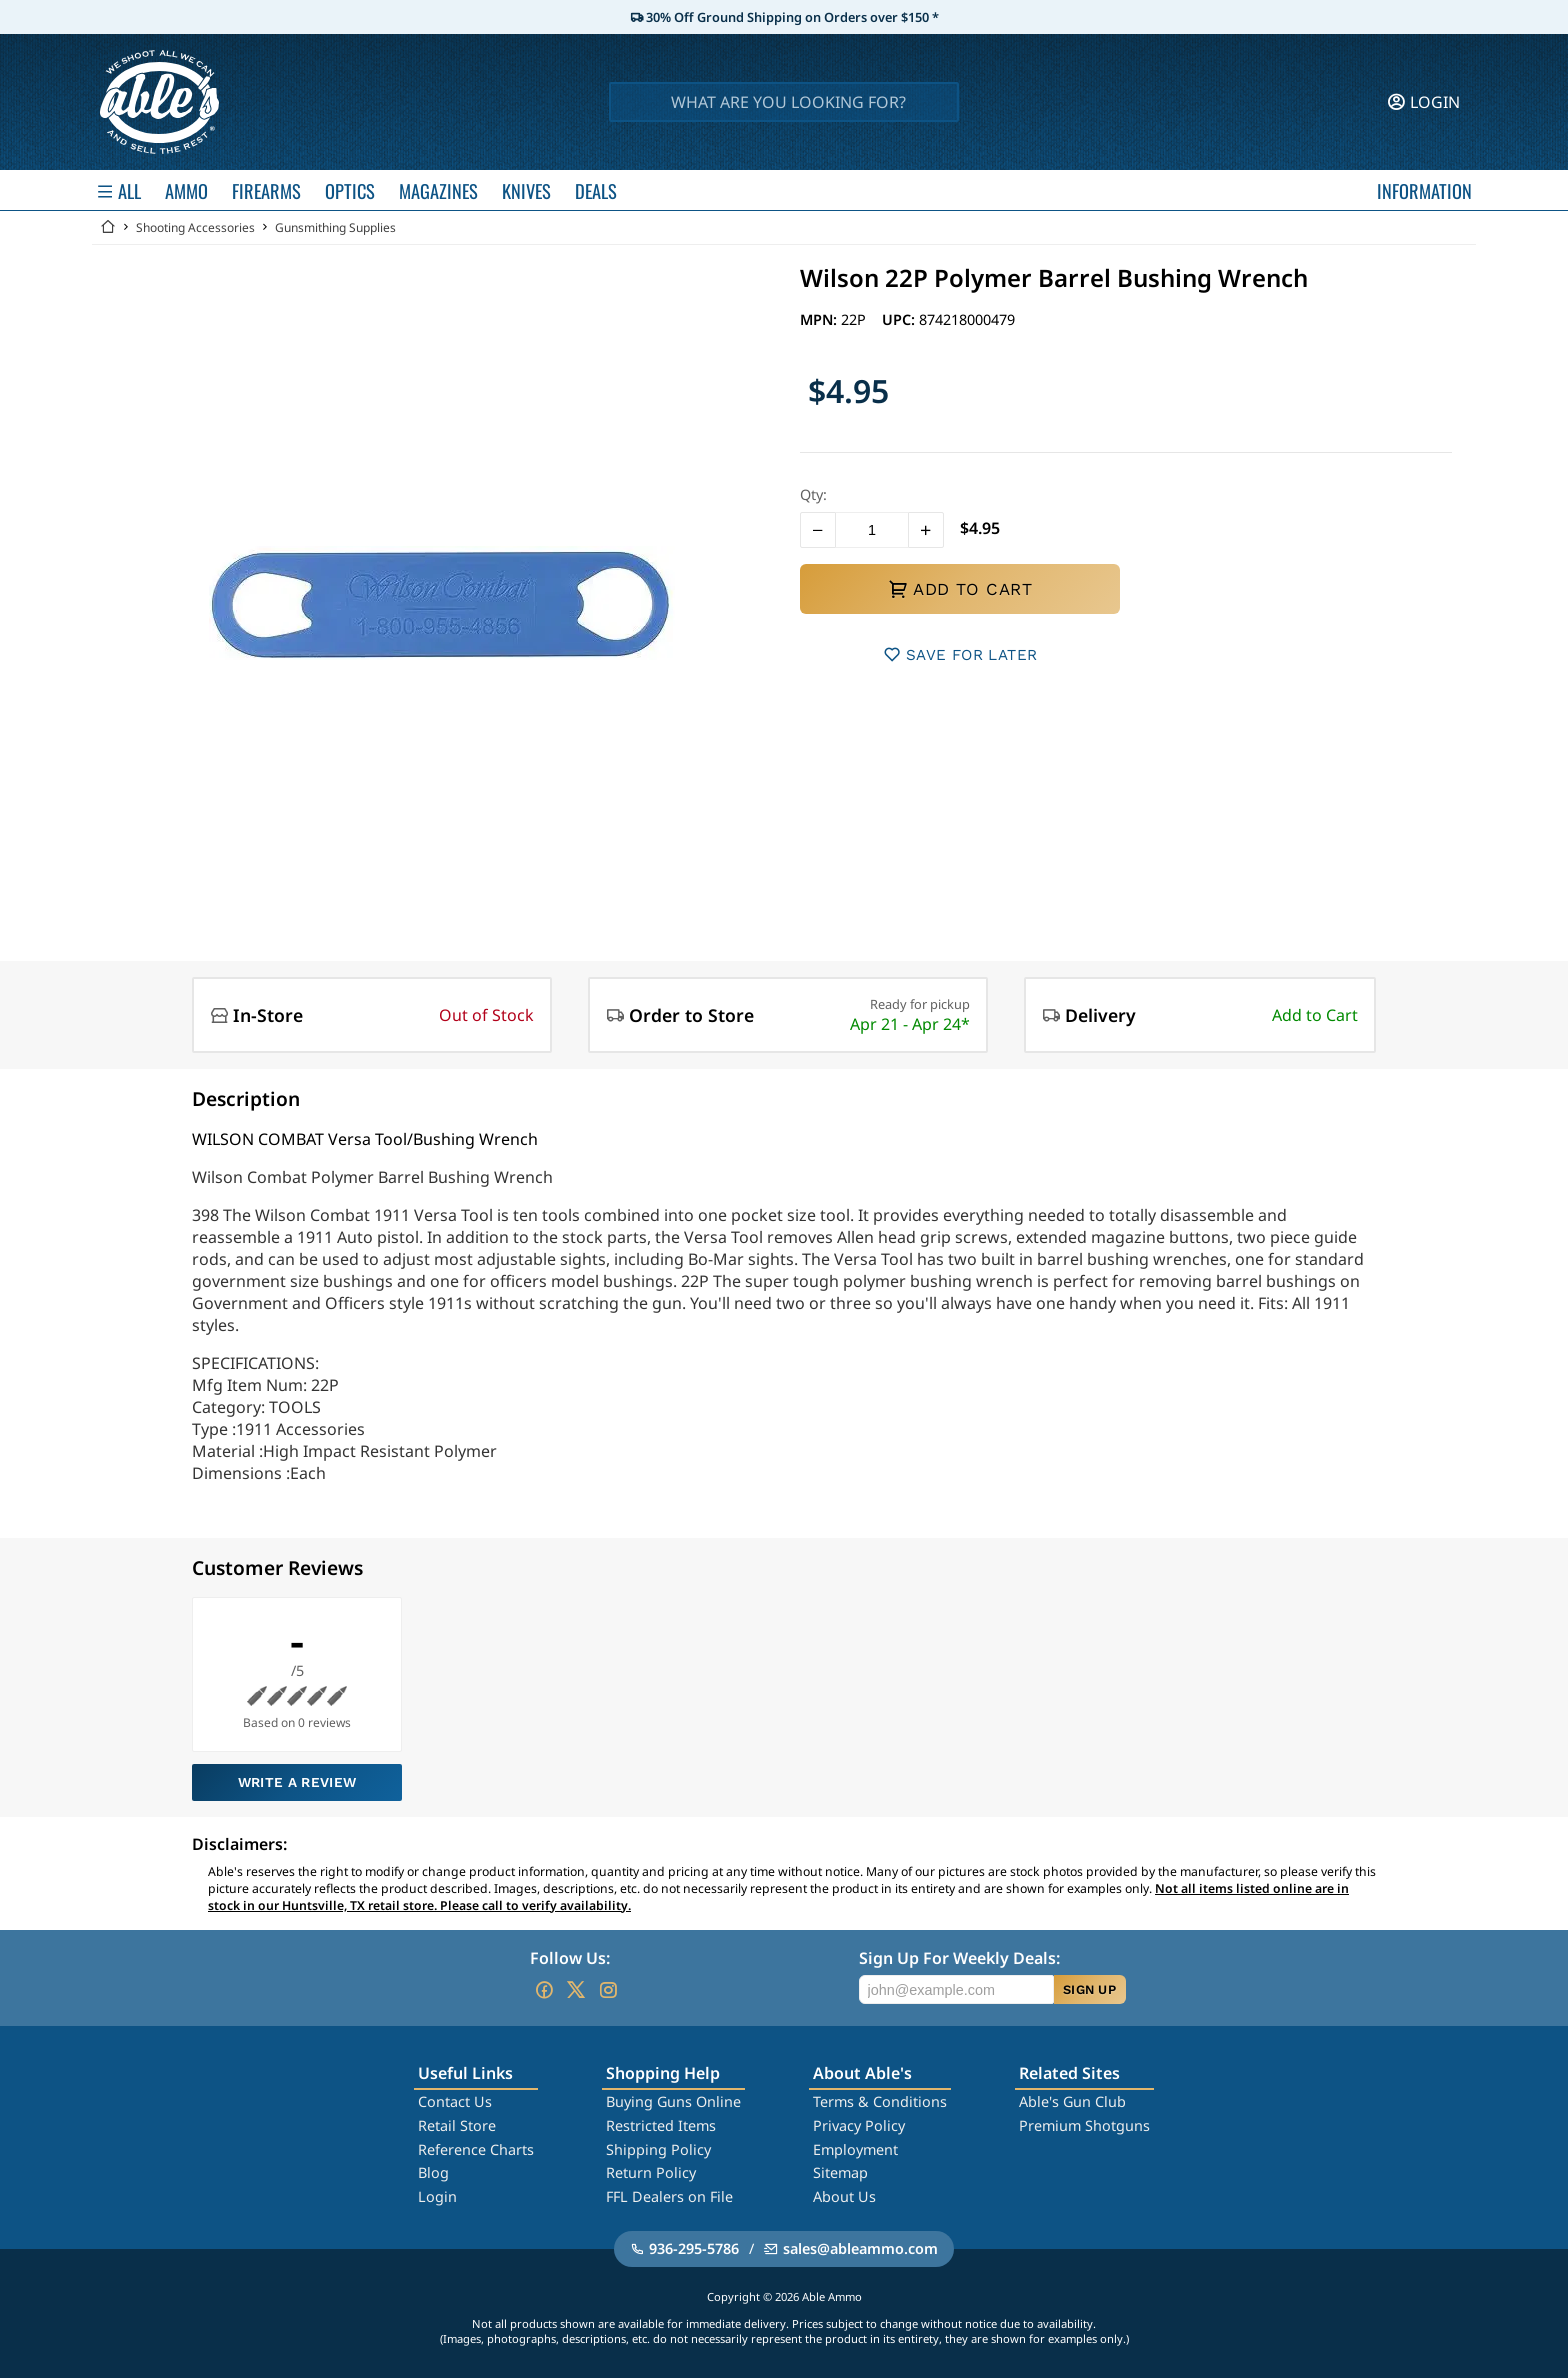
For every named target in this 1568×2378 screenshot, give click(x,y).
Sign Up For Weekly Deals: (959, 1958)
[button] (818, 530)
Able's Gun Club (1072, 2101)
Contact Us (455, 2101)
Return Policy (651, 2172)
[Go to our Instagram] (608, 1990)
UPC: (900, 319)
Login (437, 2196)
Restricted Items (661, 2125)
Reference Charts (476, 2149)
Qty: (813, 494)
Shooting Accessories (195, 227)
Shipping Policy (658, 2149)
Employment (855, 2149)
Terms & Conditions (880, 2101)
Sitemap (840, 2172)
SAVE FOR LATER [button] (960, 654)
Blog (433, 2172)
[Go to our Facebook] (544, 1990)
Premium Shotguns (1084, 2125)
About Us (844, 2196)
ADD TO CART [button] (960, 589)
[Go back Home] (108, 227)
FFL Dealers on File (669, 2196)
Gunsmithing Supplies (335, 227)
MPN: (820, 319)
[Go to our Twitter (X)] (576, 1990)
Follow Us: (570, 1958)
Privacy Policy (859, 2125)
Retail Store (457, 2125)
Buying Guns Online (673, 2101)
